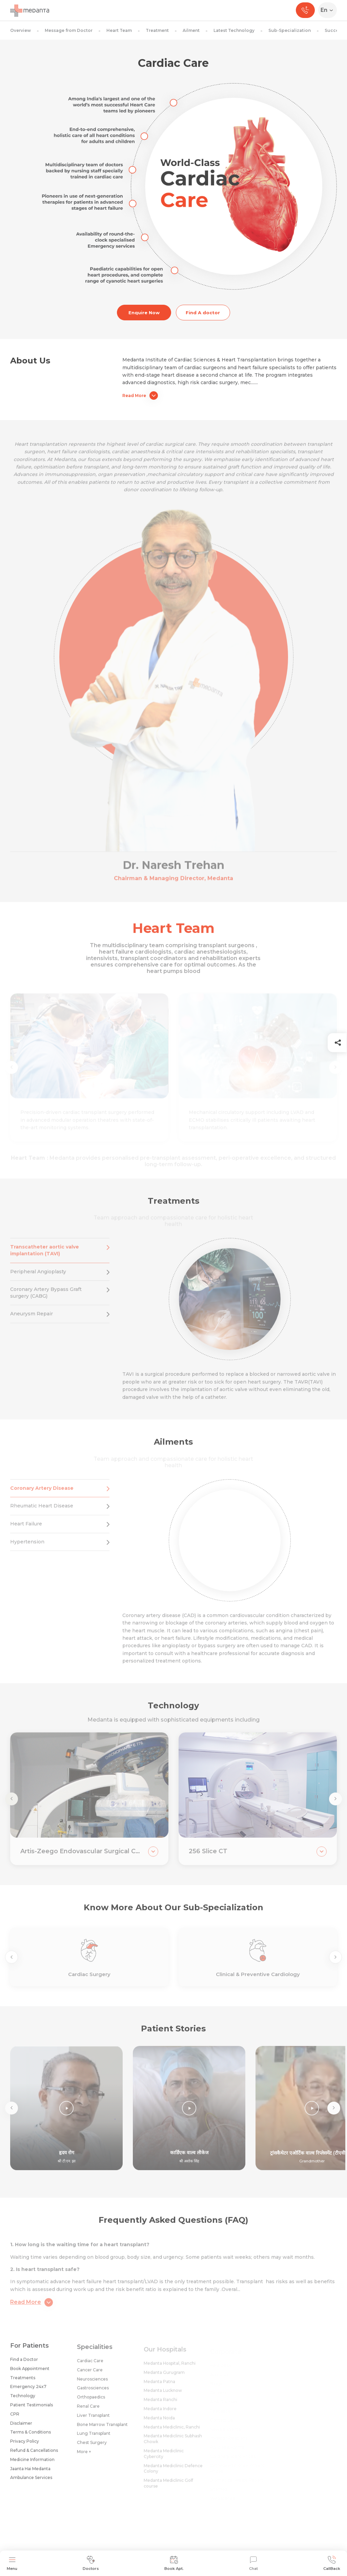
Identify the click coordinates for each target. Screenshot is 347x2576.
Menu (12, 2563)
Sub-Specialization (289, 30)
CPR (14, 2418)
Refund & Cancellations (34, 2455)
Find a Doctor (24, 2364)
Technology (22, 2400)
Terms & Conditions (30, 2437)
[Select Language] (328, 10)
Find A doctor (203, 312)
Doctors (91, 2563)
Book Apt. (174, 2563)
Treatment (157, 30)
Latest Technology (233, 30)
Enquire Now (144, 312)
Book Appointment (29, 2373)
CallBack (331, 2563)
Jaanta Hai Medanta (30, 2473)
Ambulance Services (31, 2482)
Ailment (191, 30)
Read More (140, 395)
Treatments (22, 2382)
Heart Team (119, 30)
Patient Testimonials (31, 2409)
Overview (20, 30)
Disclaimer (21, 2427)
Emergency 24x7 (28, 2391)
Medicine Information (32, 2464)
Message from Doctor (69, 30)
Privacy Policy (24, 2446)
